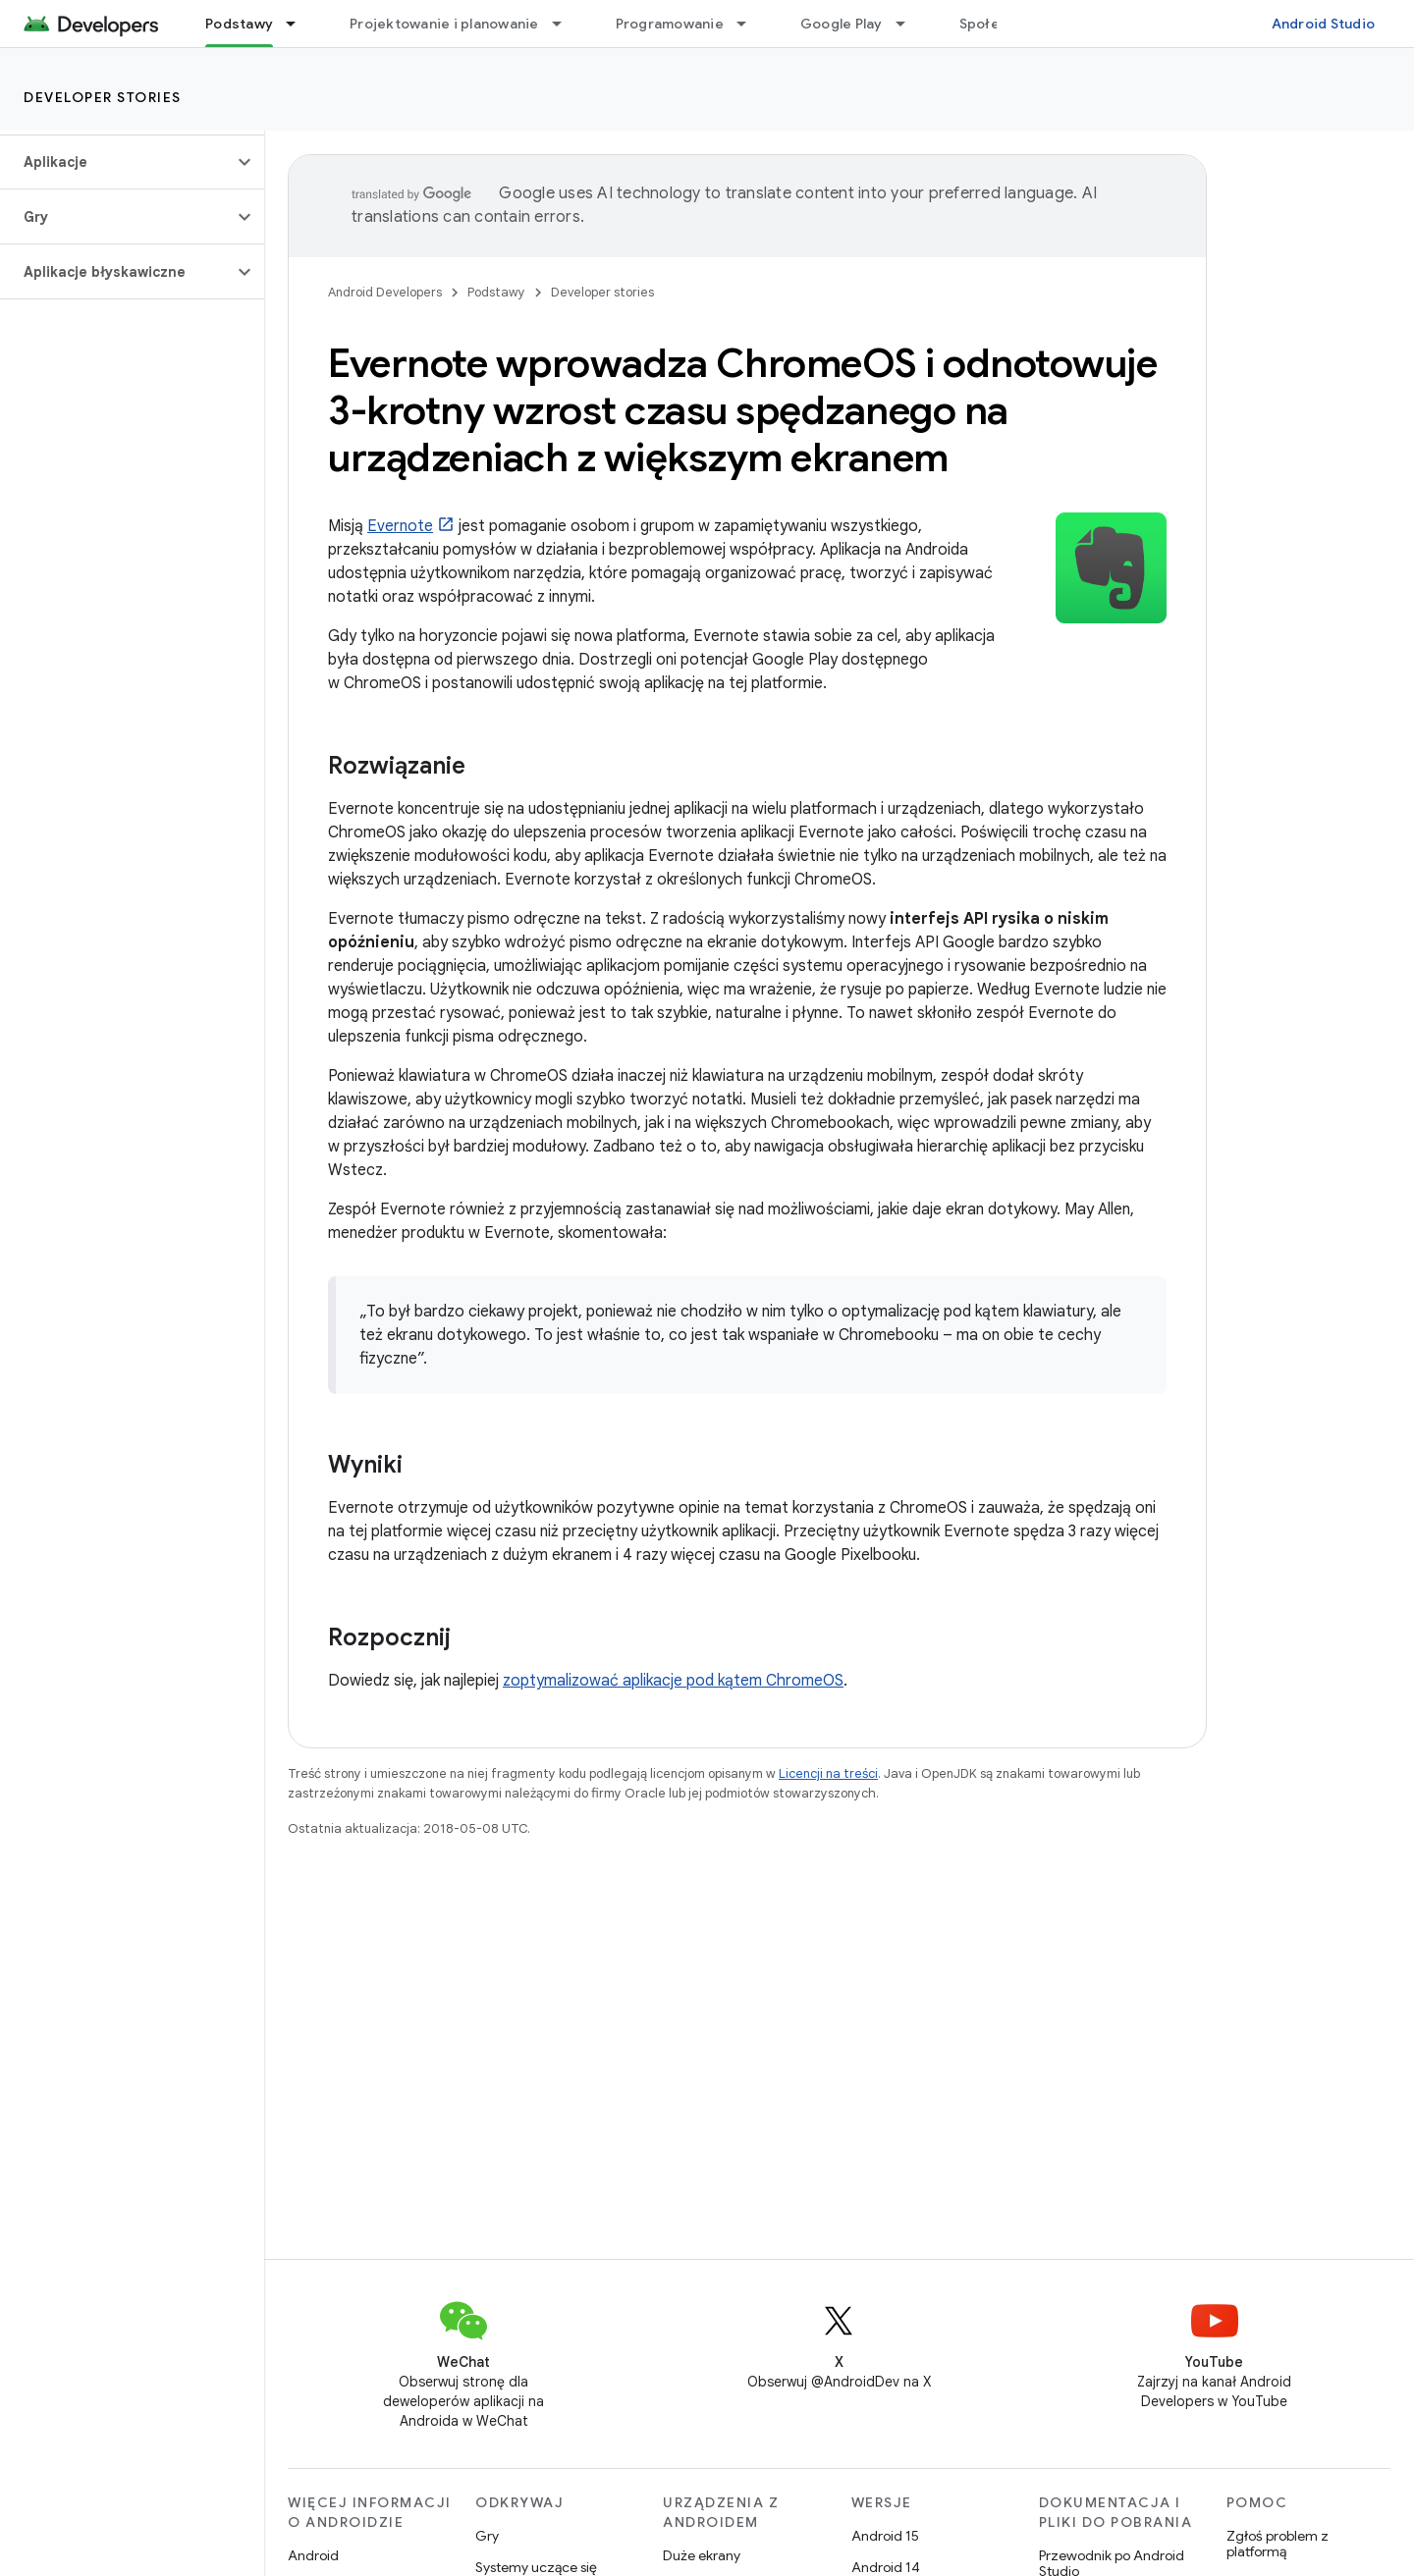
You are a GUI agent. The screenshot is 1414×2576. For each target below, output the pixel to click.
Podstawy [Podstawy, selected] (239, 23)
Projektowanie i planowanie (444, 23)
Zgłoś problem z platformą (1277, 2543)
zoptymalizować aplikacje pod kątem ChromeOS (673, 1680)
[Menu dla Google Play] (909, 23)
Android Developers (385, 292)
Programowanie (670, 23)
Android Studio (1324, 23)
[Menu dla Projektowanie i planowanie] (565, 23)
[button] (116, 162)
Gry (487, 2536)
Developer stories (103, 97)
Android (313, 2555)
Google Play (841, 23)
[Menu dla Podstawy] (299, 23)
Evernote (400, 526)
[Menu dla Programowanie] (750, 23)
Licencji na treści (828, 1773)
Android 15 (885, 2536)
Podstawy (496, 292)
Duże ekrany (701, 2555)
